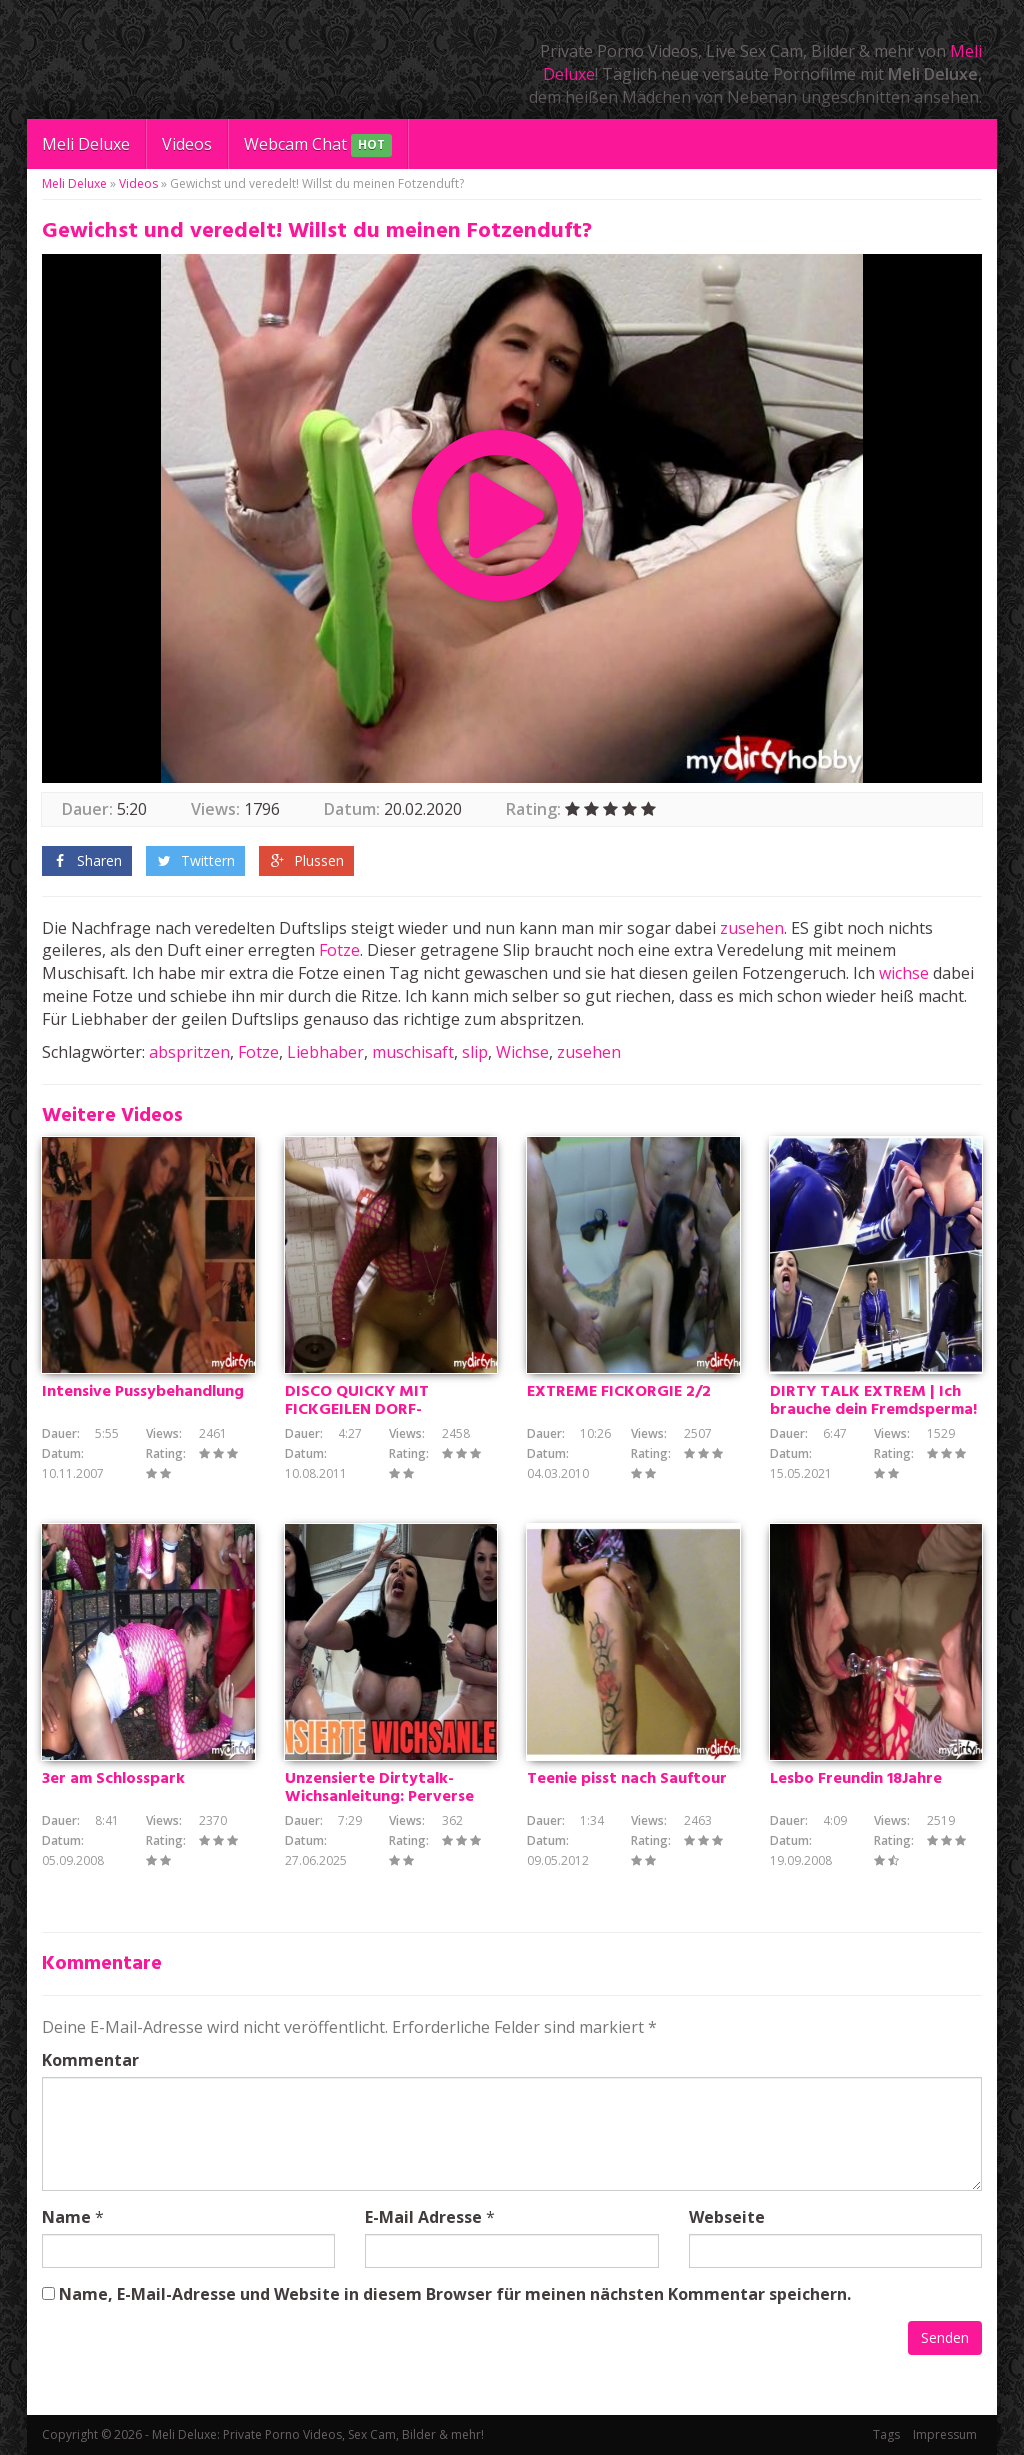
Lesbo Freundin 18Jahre (856, 1779)
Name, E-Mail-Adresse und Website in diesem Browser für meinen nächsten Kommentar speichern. (455, 2294)
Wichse (522, 1052)
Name (66, 2217)
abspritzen (189, 1052)
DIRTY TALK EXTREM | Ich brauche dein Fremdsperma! (873, 1401)
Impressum (945, 2434)
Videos (187, 144)
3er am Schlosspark (113, 1779)
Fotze (339, 950)
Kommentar (90, 2060)
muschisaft (413, 1052)
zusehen (752, 928)
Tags (886, 2434)
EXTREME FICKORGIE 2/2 (619, 1392)
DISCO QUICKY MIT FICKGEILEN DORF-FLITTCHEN (357, 1410)
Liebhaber (325, 1052)
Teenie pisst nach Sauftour (627, 1779)
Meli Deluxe (86, 144)
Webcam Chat (318, 145)
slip (475, 1052)
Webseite (727, 2217)
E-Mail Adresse (423, 2217)
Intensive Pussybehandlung (143, 1392)
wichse (904, 973)
